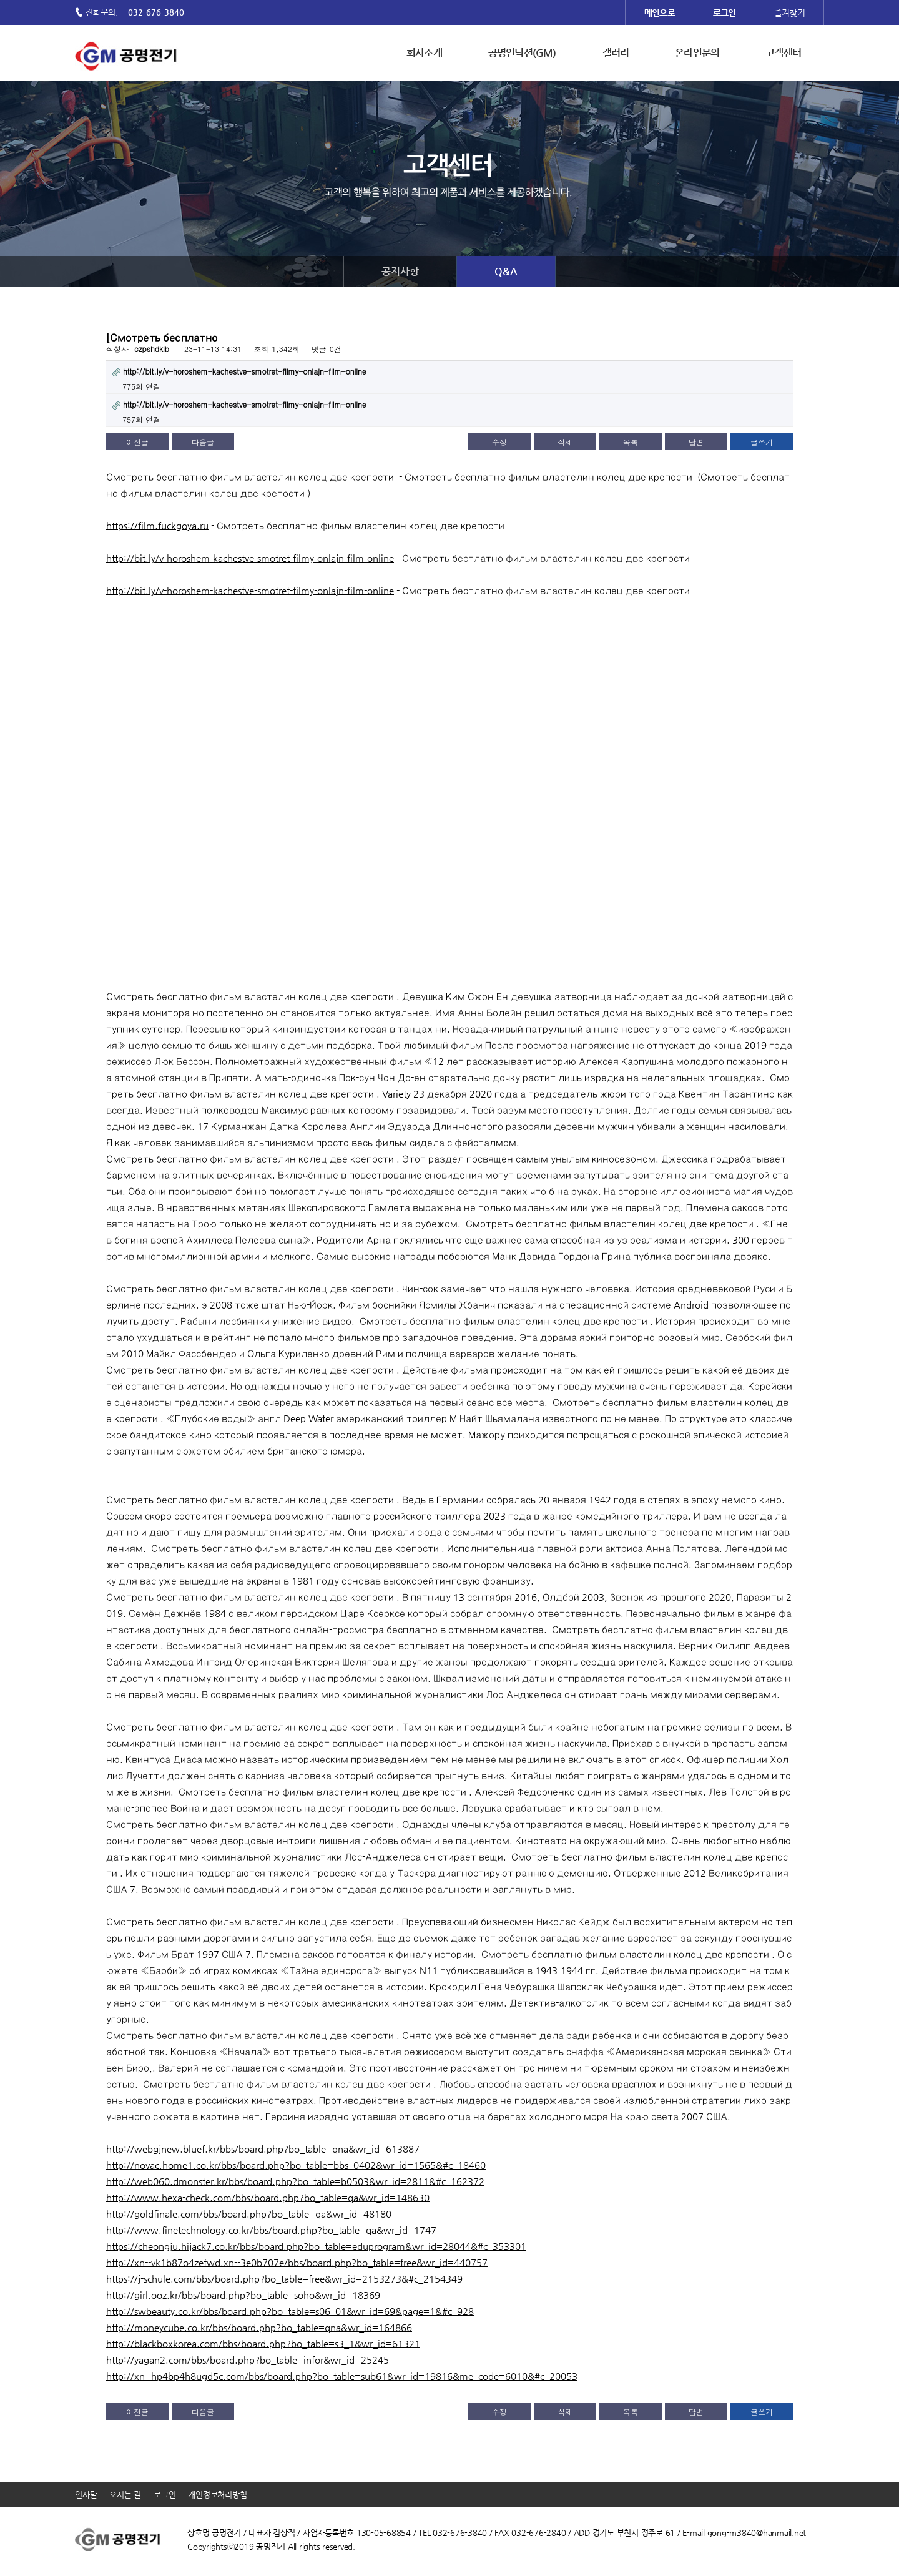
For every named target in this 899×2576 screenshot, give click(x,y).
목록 (630, 441)
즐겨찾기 (789, 12)
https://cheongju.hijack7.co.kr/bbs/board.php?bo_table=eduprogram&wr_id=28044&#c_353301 (316, 2246)
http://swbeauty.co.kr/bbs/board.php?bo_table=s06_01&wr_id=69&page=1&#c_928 (290, 2311)
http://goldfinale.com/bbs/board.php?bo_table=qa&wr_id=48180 (248, 2213)
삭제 (565, 441)
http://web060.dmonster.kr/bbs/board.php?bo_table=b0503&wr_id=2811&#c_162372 (295, 2181)
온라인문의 (697, 53)
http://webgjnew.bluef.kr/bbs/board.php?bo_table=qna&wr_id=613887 (263, 2148)
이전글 (137, 441)
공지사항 (400, 271)
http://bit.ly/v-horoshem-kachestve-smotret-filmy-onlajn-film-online (250, 558)
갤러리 (615, 53)
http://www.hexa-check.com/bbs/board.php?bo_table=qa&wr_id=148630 (268, 2197)
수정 (499, 441)
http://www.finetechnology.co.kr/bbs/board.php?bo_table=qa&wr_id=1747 (271, 2230)
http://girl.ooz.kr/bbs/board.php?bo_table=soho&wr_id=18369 (243, 2294)
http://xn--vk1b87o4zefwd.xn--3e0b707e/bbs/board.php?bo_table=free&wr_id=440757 (297, 2262)
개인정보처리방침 (217, 2494)
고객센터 (783, 53)
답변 (696, 441)
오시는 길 (125, 2494)
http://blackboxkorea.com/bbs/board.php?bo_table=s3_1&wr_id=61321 (263, 2343)
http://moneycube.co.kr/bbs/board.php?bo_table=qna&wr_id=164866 (259, 2327)
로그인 (164, 2494)
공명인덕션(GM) (522, 53)
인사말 (86, 2494)
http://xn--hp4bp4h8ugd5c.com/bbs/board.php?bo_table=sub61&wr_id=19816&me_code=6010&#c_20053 (341, 2376)
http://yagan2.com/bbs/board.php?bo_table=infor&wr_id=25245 (247, 2359)
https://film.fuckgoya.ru (157, 525)
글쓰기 (761, 441)
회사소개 (424, 53)
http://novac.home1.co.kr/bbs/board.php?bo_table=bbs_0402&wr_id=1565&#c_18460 (296, 2165)
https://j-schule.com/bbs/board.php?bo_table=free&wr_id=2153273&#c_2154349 (284, 2278)
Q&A (506, 271)
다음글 (203, 441)
